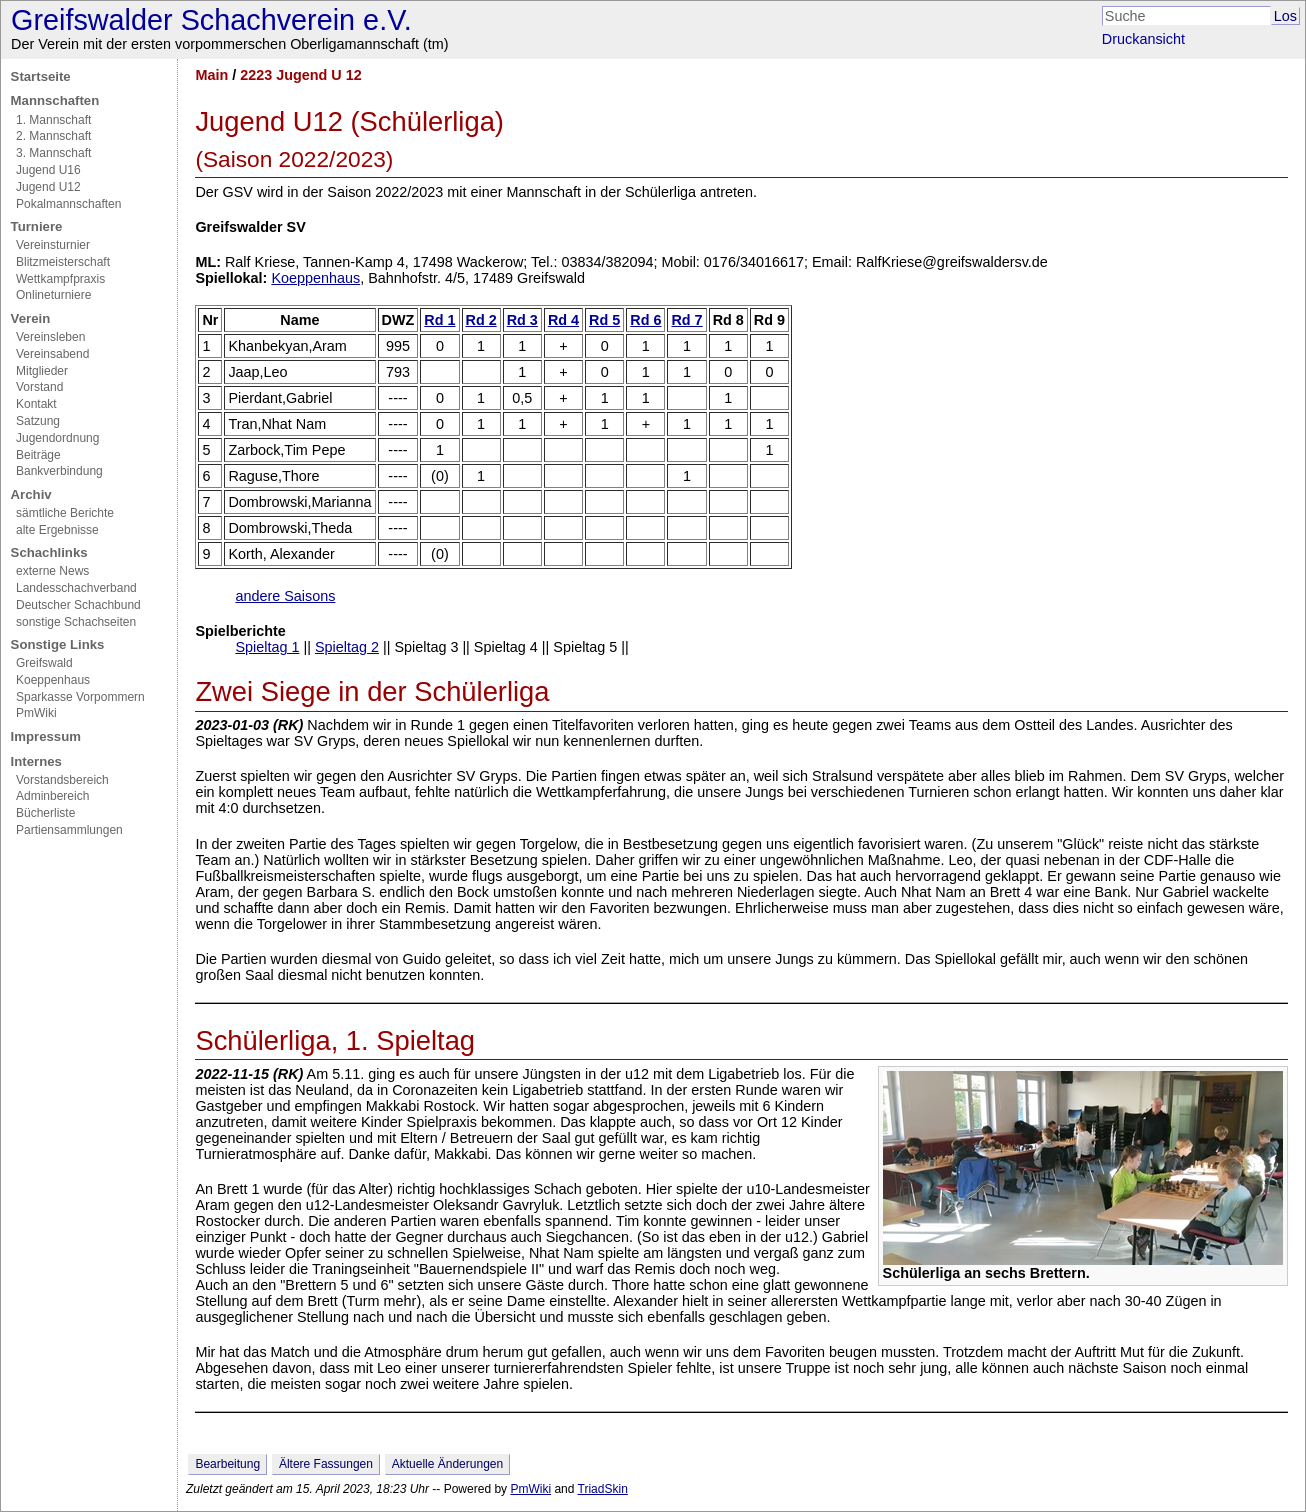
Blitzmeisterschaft (63, 262)
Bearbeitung (227, 1464)
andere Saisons (285, 596)
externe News (52, 571)
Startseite (41, 76)
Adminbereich (52, 796)
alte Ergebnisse (57, 530)
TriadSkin (603, 1489)
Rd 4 (563, 320)
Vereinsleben (50, 337)
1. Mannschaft (53, 120)
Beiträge (38, 455)
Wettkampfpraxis (60, 279)
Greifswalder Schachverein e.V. (211, 20)
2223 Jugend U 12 (301, 75)
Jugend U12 (48, 187)
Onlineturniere (53, 295)
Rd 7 (686, 320)
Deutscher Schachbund (78, 605)
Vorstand (39, 387)
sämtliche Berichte (65, 513)
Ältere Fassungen (326, 1464)
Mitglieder (42, 371)
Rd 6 (645, 320)
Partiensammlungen (69, 830)
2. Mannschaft (53, 136)
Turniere (37, 226)
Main (211, 75)
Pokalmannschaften (68, 204)
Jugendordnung (57, 438)
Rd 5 (604, 320)
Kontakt (36, 404)
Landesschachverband (76, 588)
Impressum (46, 736)
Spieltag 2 (347, 647)
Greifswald (44, 663)
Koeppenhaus (53, 680)
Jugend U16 (48, 170)
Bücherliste (45, 813)
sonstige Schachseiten (76, 622)
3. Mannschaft (53, 153)
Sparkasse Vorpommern (80, 697)
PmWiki (36, 713)
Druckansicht (1143, 39)
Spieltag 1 (267, 647)
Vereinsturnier (53, 245)
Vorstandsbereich (62, 780)
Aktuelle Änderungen (447, 1464)
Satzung (38, 421)
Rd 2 (481, 320)
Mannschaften (55, 100)
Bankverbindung (59, 471)
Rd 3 (522, 320)
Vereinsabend (52, 354)
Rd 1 (439, 320)
